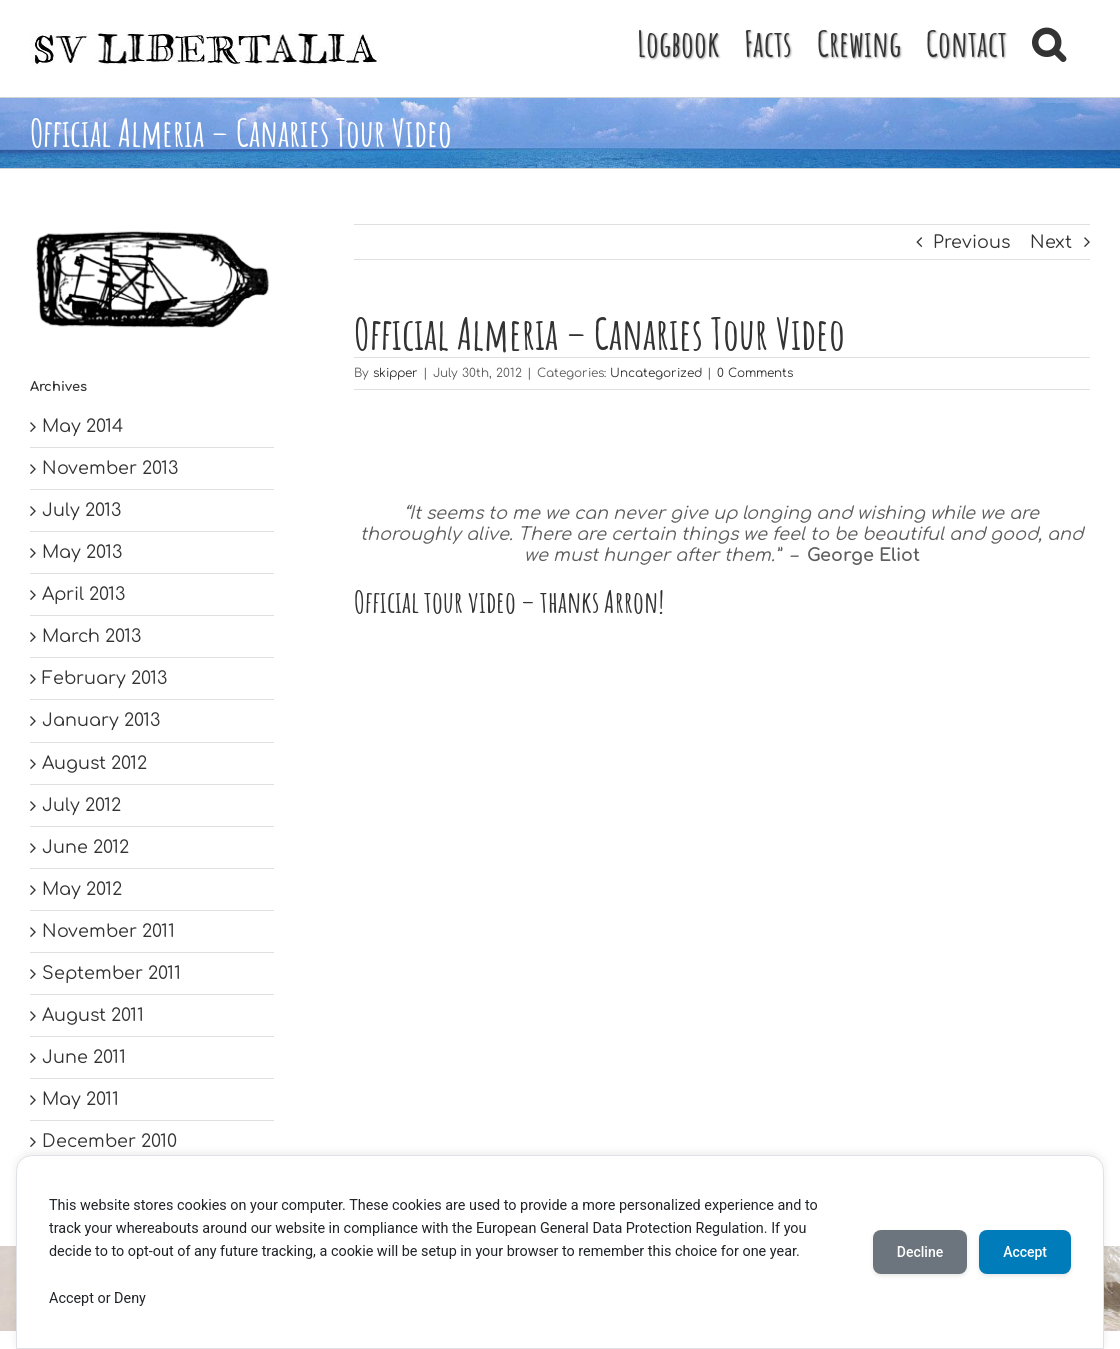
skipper (395, 373)
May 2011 (80, 1099)
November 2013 (110, 468)
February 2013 (104, 678)
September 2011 (111, 973)
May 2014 (82, 426)
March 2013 (91, 636)
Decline (920, 1252)
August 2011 (93, 1015)
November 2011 (108, 931)
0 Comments (755, 373)
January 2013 (101, 720)
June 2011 (84, 1057)
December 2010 (109, 1141)
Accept (1025, 1252)
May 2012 (82, 889)
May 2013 (82, 552)
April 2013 (83, 594)
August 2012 (94, 763)
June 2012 (85, 847)
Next (1051, 242)
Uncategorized (656, 373)
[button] (1048, 42)
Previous (971, 242)
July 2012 (81, 805)
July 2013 (81, 510)
